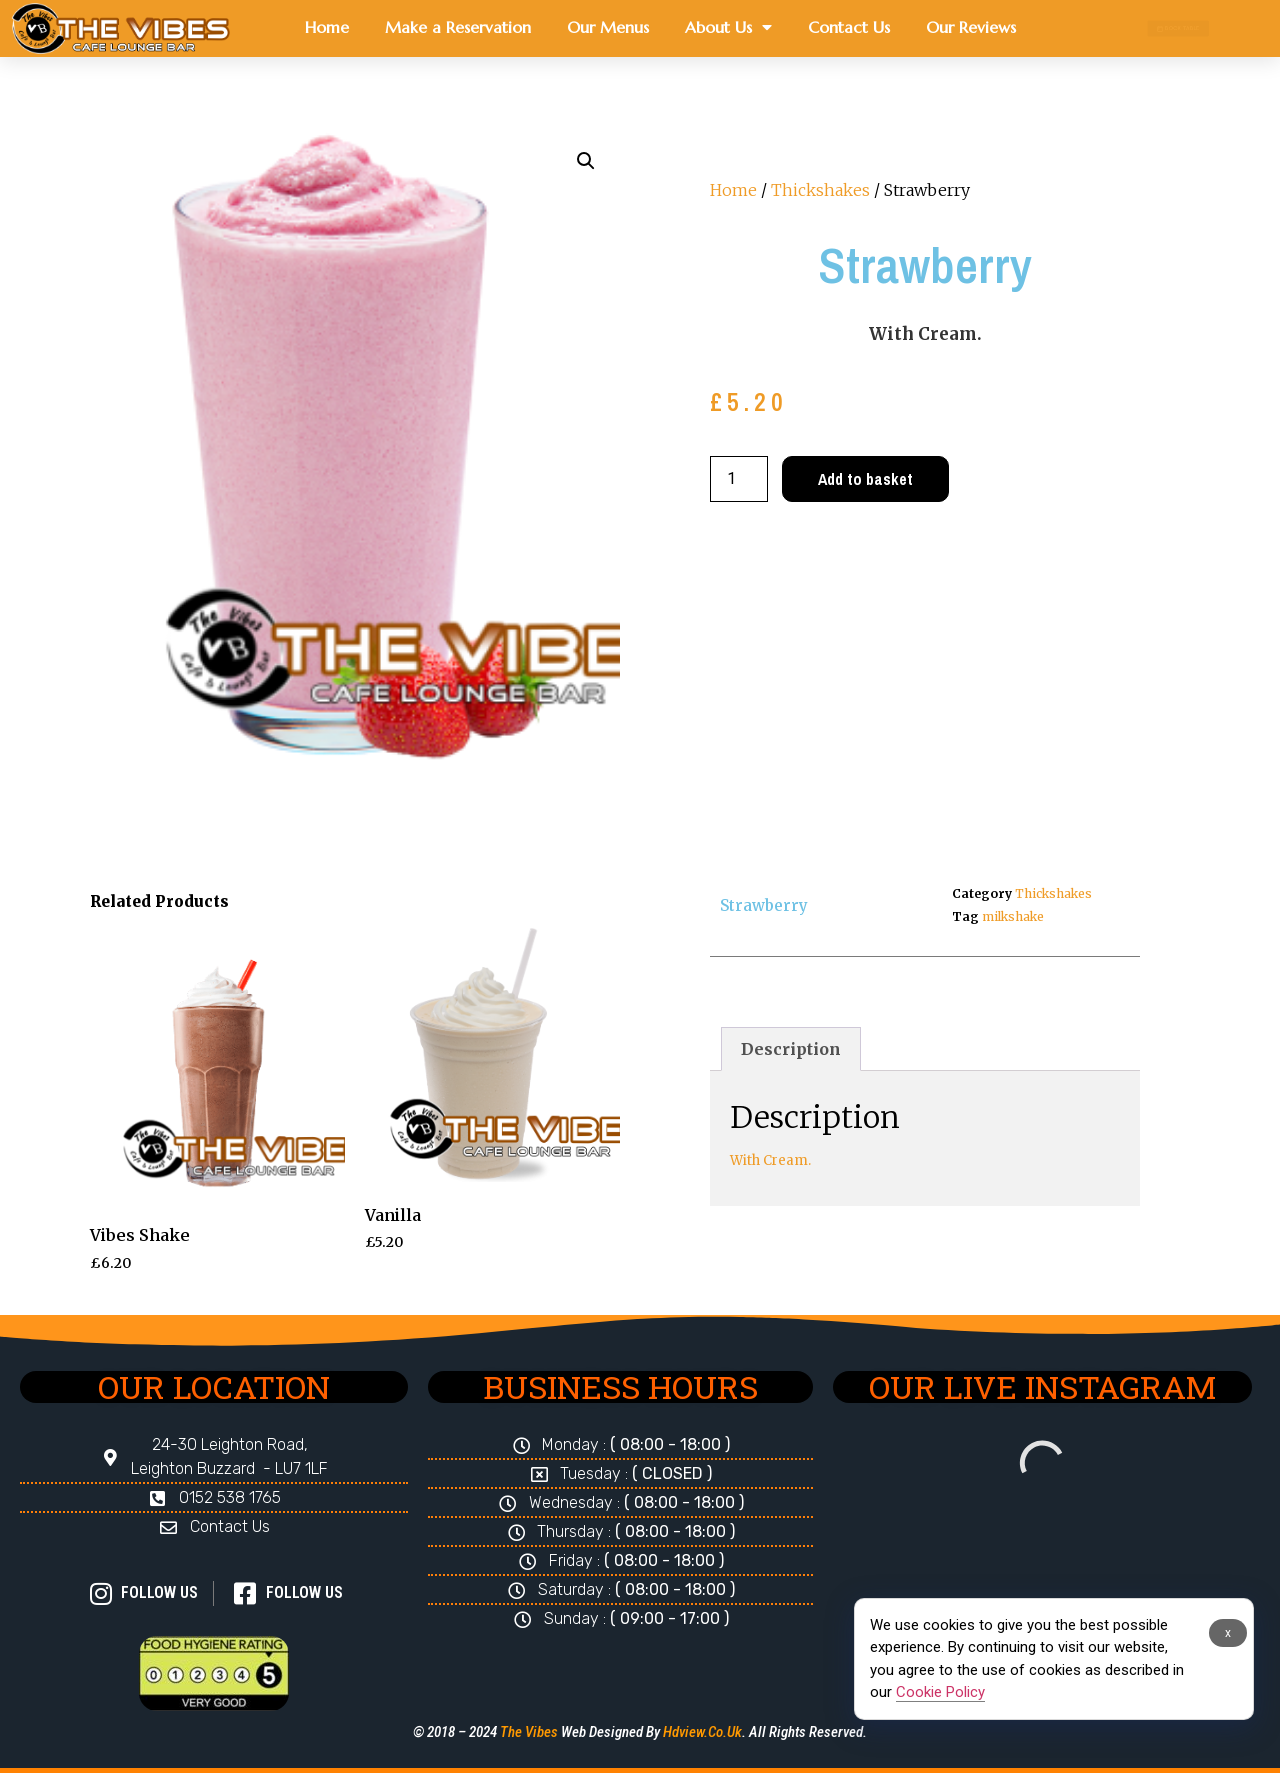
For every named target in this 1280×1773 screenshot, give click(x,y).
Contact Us (849, 27)
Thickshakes (820, 190)
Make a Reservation (458, 27)
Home (327, 27)
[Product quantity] (739, 479)
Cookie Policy (940, 1692)
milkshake (1013, 916)
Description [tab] (791, 1049)
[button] (586, 161)
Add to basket (865, 479)
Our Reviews (971, 27)
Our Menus (608, 27)
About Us (728, 27)
